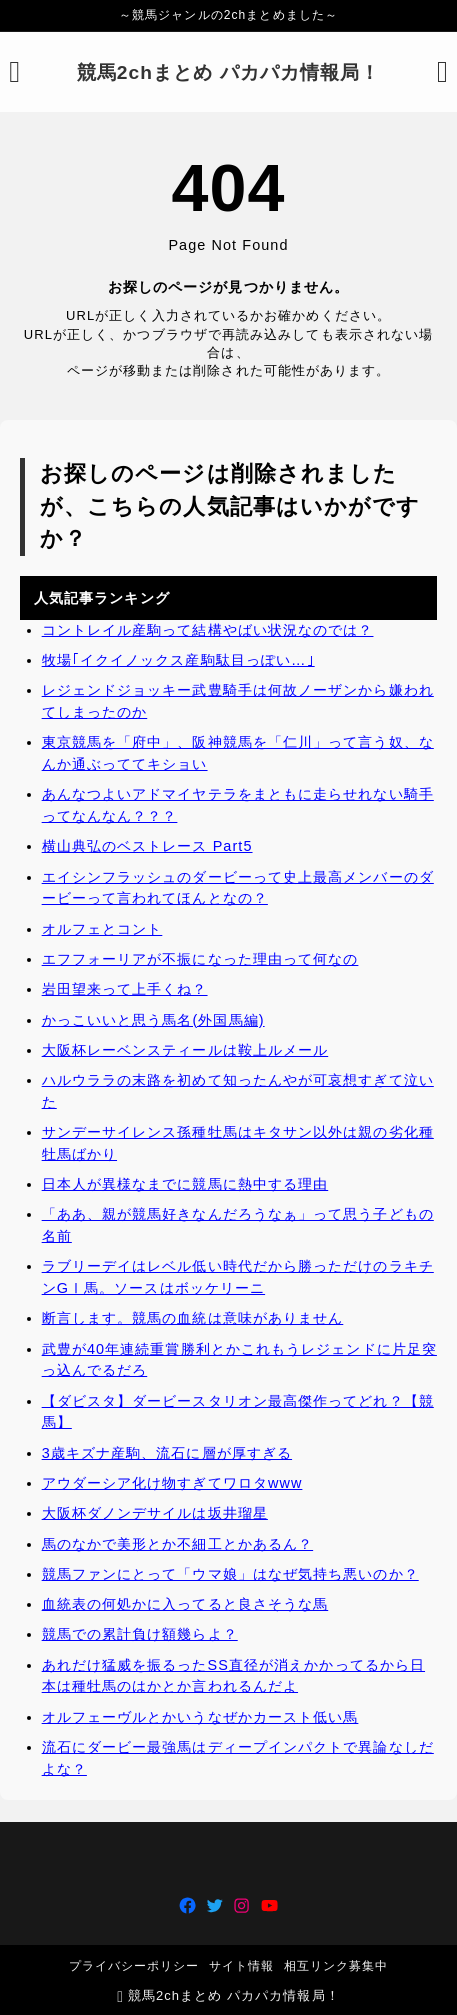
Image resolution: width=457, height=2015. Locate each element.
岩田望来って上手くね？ (125, 989)
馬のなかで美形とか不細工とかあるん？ (178, 1544)
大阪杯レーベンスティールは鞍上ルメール (185, 1050)
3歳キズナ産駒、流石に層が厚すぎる (167, 1453)
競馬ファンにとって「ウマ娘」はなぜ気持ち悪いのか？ (230, 1574)
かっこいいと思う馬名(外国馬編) (153, 1020)
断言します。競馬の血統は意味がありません (193, 1318)
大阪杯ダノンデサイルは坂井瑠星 (155, 1513)
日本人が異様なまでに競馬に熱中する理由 (185, 1184)
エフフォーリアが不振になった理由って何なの (200, 959)
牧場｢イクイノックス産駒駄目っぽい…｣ (178, 660)
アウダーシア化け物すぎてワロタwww (172, 1483)
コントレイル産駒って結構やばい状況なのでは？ (208, 630)
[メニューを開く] (14, 72)
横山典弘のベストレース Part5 (147, 846)
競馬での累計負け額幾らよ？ (140, 1635)
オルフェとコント (102, 929)
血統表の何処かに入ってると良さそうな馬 (185, 1604)
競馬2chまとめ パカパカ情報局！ (229, 72)
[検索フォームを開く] (442, 72)
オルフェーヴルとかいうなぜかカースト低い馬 (200, 1717)
